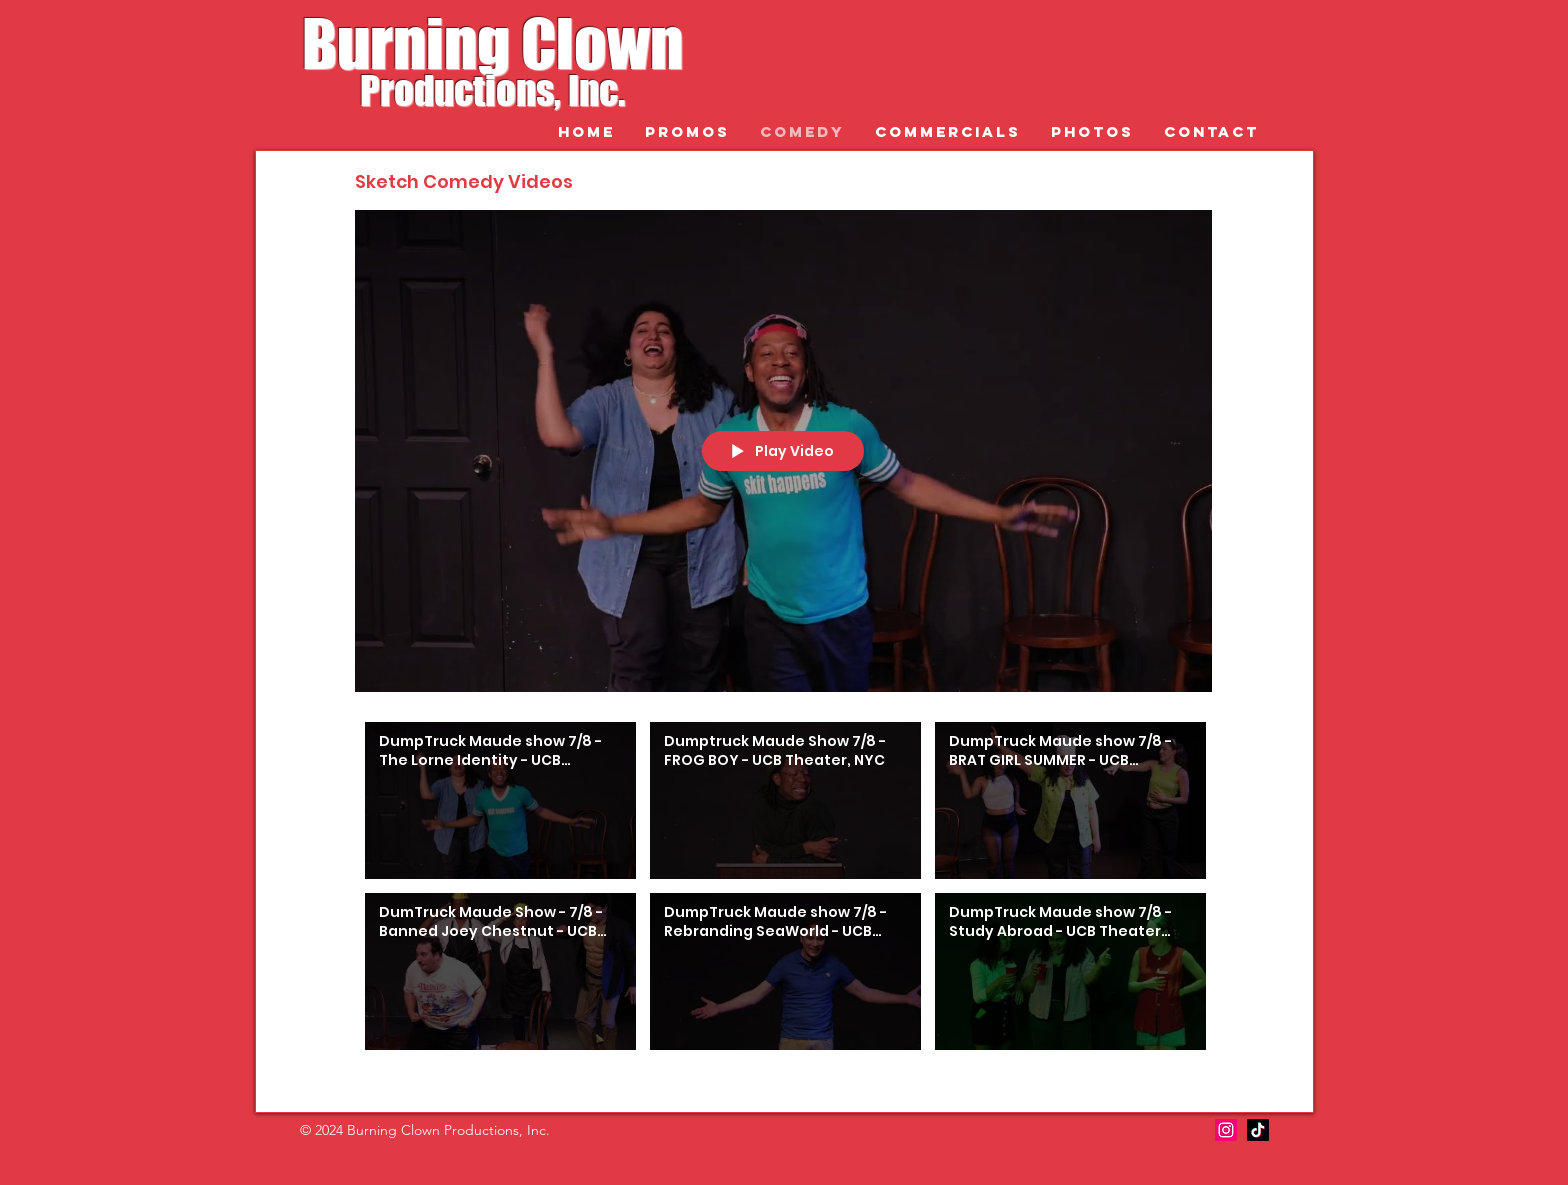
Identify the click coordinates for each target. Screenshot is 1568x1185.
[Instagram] (1226, 1130)
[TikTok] (1258, 1130)
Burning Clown (492, 43)
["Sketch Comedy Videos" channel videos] (783, 891)
